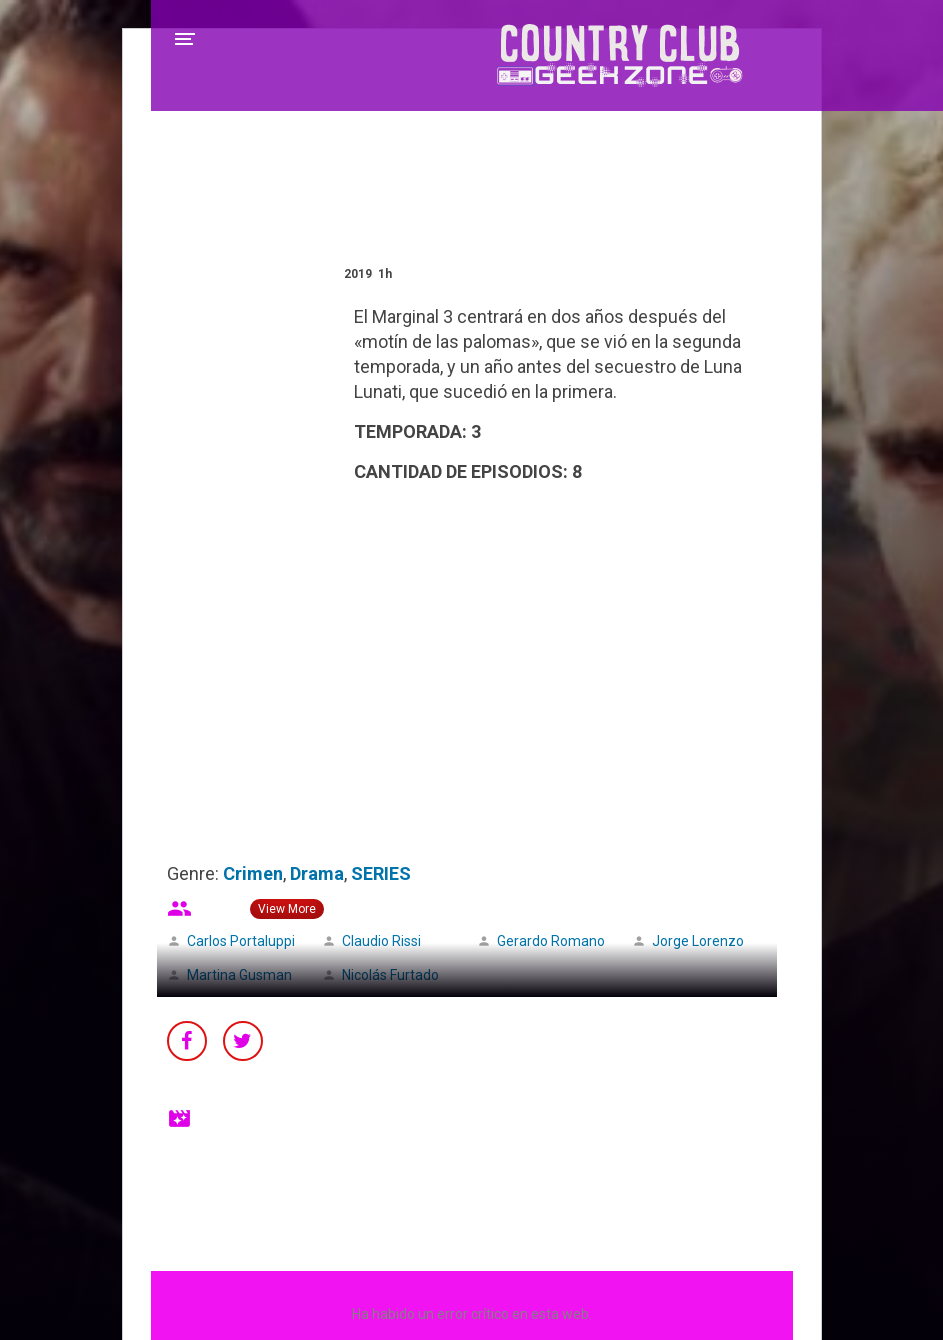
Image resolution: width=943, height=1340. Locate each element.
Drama (317, 873)
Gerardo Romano (551, 941)
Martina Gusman (239, 975)
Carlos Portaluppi (241, 941)
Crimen (253, 873)
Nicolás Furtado (390, 975)
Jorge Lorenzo (698, 941)
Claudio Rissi (381, 941)
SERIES (381, 873)
